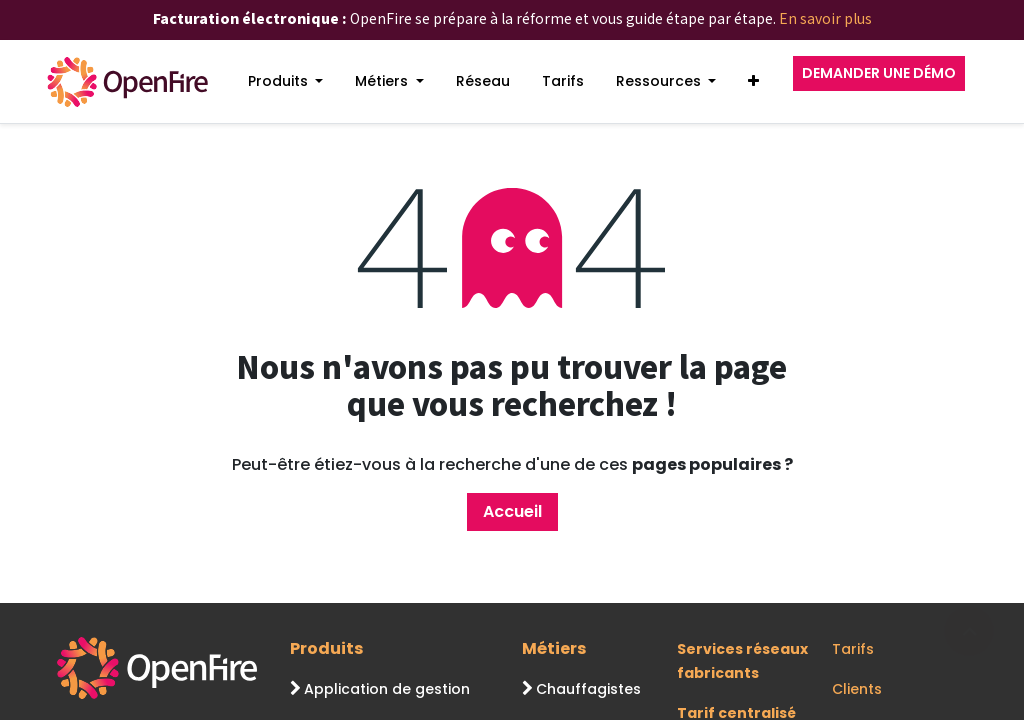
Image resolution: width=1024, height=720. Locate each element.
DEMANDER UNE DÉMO (879, 73)
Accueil (512, 511)
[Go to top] (969, 631)
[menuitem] (286, 81)
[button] (753, 81)
